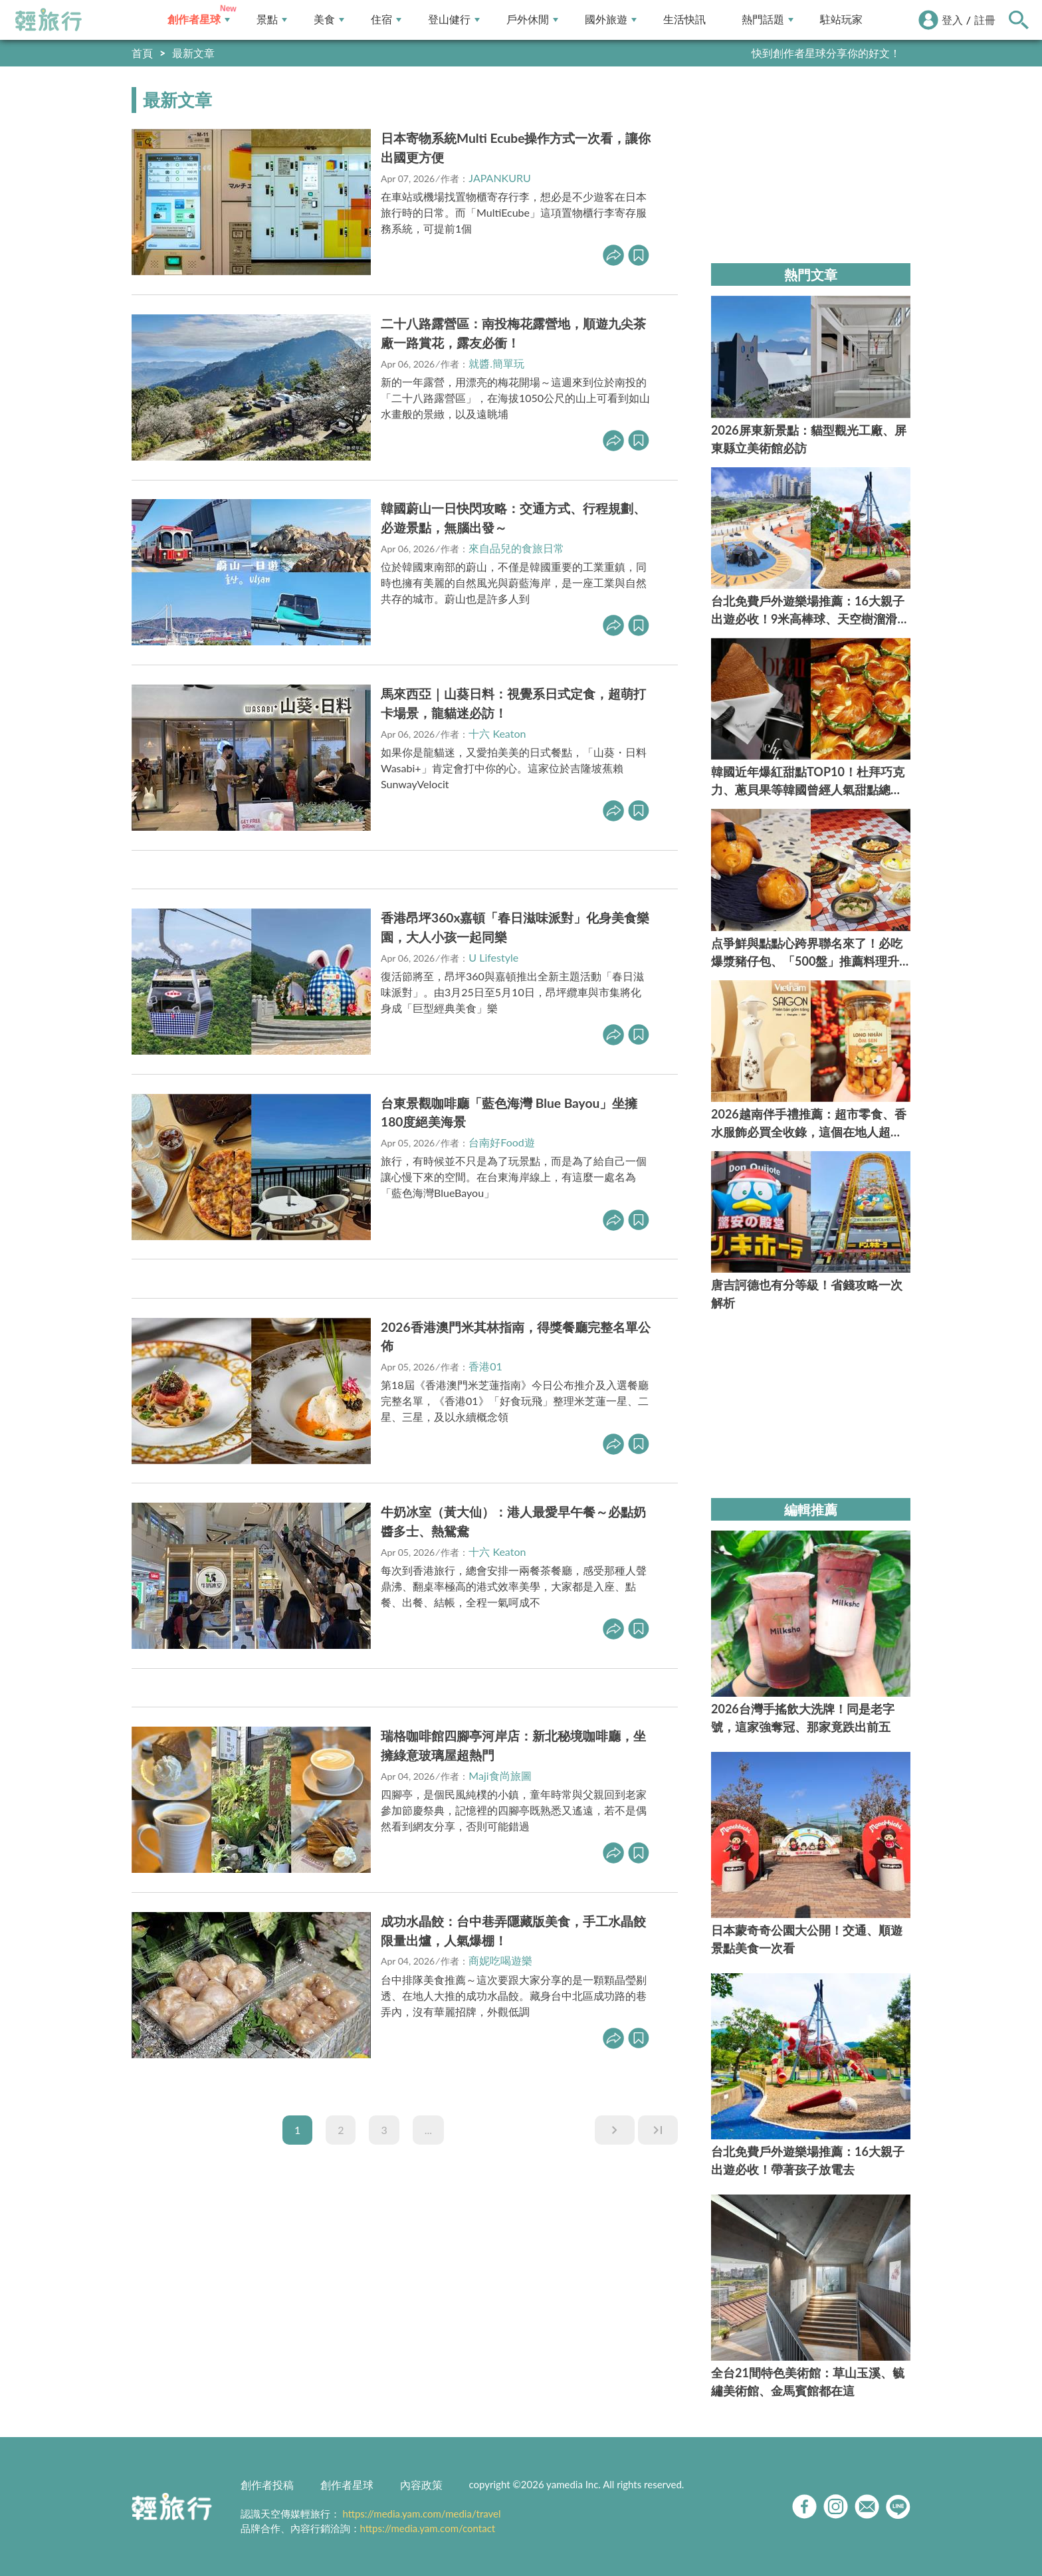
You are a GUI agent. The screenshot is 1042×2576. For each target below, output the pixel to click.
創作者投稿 (267, 2484)
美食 (329, 19)
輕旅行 (48, 20)
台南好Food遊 (501, 1142)
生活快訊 (684, 19)
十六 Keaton (497, 733)
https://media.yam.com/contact (428, 2528)
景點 (272, 19)
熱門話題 (767, 19)
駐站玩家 (841, 19)
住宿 (386, 19)
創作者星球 (198, 19)
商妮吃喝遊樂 (500, 1960)
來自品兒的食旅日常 (516, 548)
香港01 (485, 1366)
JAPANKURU (499, 177)
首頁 (142, 53)
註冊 (984, 19)
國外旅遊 (611, 19)
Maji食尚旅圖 (500, 1775)
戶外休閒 (532, 19)
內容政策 (421, 2484)
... (428, 2129)
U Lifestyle (493, 957)
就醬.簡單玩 (496, 363)
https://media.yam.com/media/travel (421, 2514)
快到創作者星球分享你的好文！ (826, 53)
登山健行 (454, 19)
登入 (952, 19)
